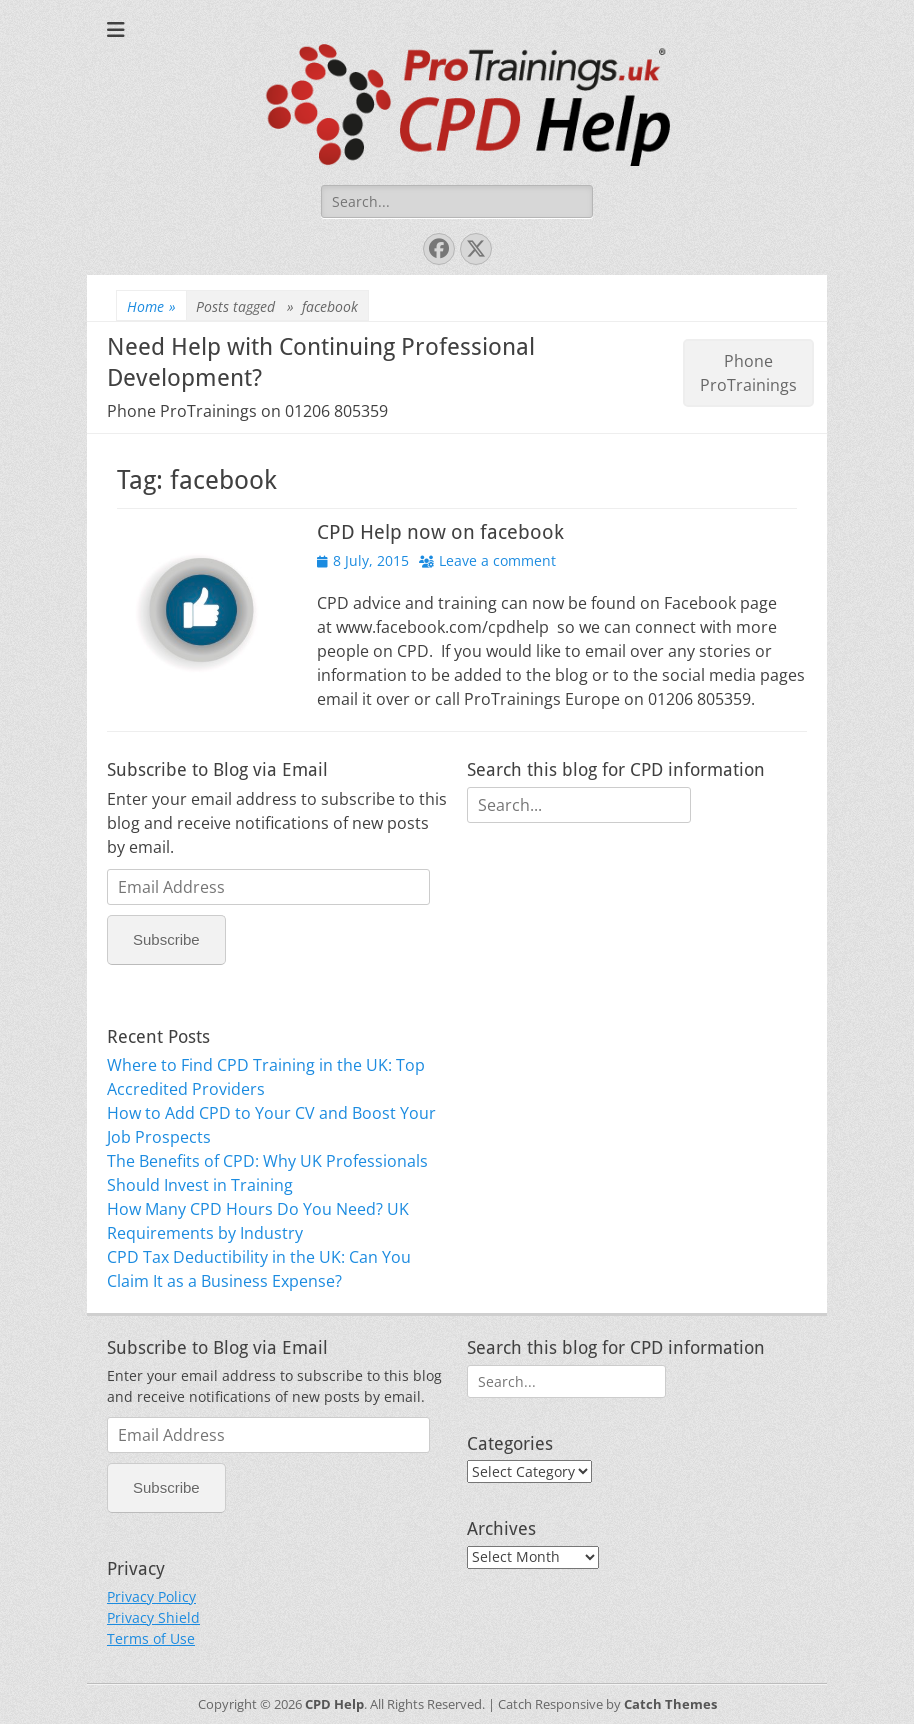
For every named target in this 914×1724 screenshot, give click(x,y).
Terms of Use (151, 1638)
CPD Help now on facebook (440, 532)
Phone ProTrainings (748, 373)
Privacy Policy (151, 1596)
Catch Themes (670, 1704)
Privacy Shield (153, 1617)
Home (151, 306)
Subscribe (166, 939)
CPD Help (334, 1704)
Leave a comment (497, 560)
